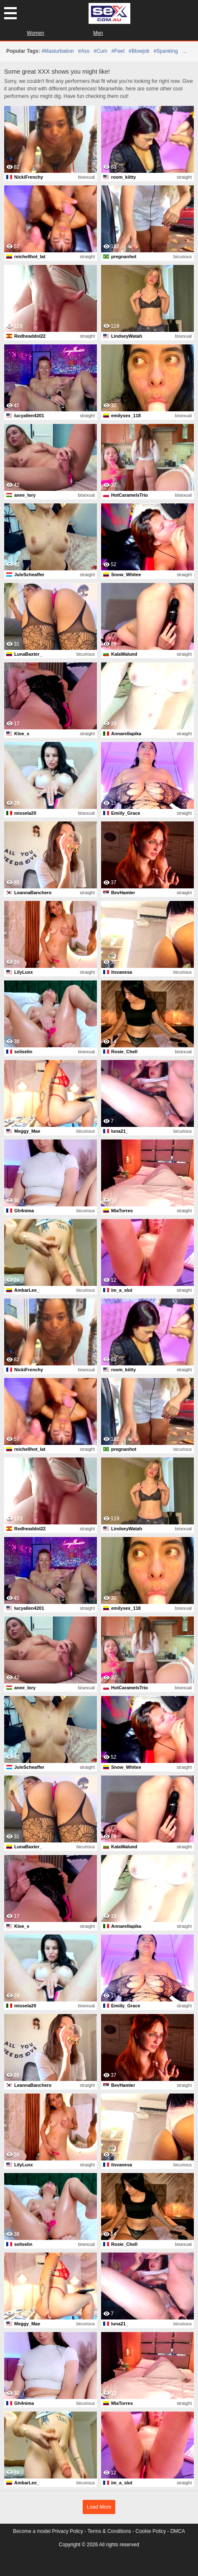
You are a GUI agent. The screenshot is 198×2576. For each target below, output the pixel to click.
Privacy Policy (67, 2531)
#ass (83, 51)
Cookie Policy (150, 2531)
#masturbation (57, 51)
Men (98, 33)
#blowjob (139, 51)
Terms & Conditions (109, 2531)
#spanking (166, 51)
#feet (118, 51)
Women (35, 33)
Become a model (32, 2531)
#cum (100, 51)
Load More (99, 2507)
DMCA (177, 2531)
